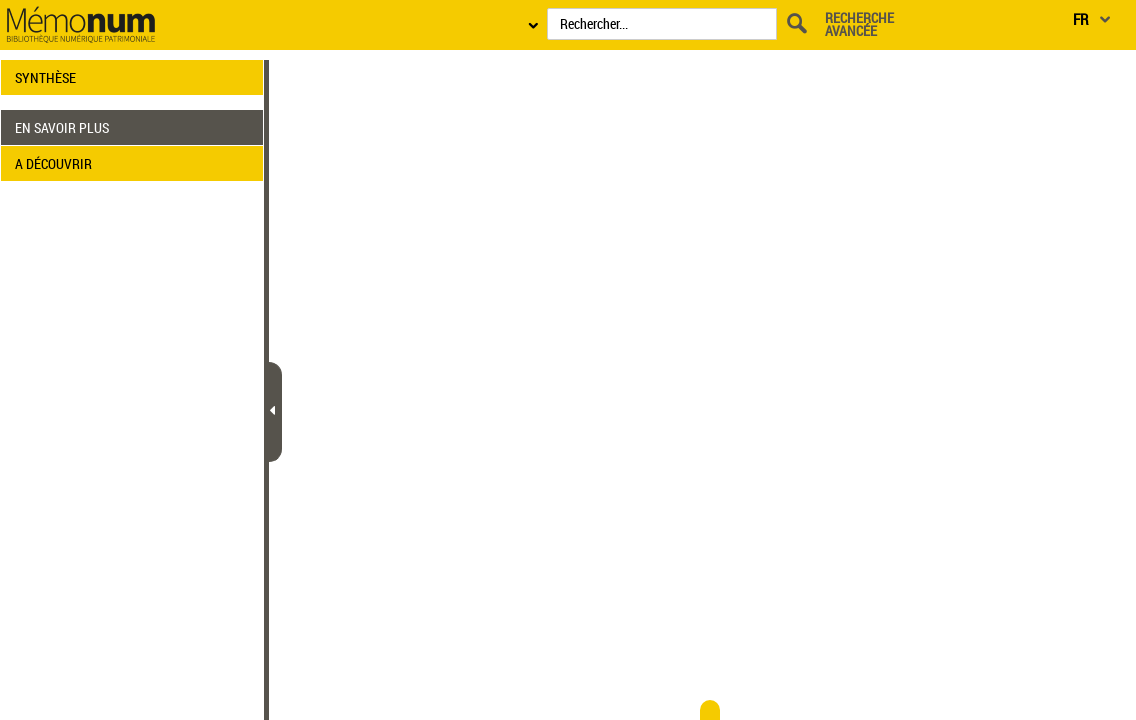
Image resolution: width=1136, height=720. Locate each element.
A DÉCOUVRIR (53, 163)
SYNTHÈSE (45, 77)
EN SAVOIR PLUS (62, 127)
